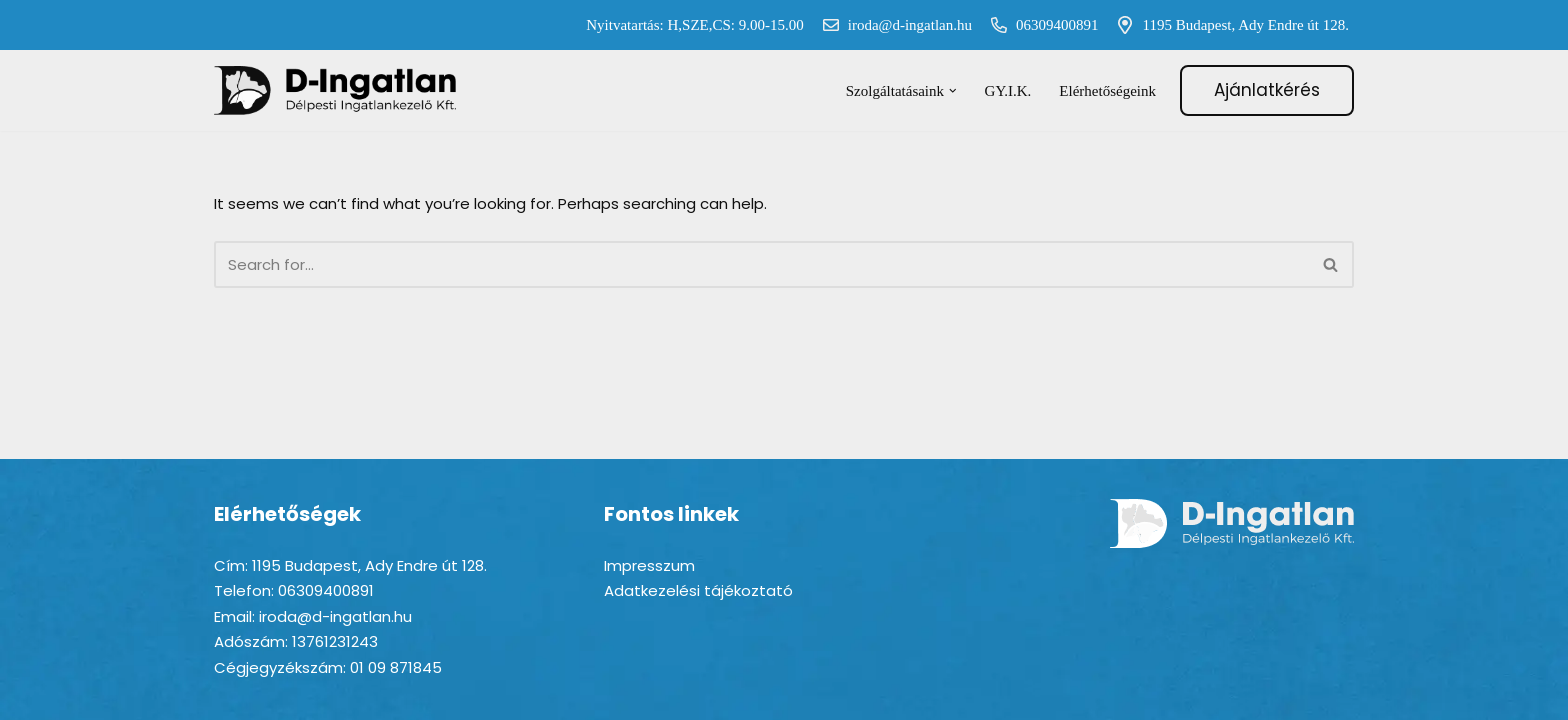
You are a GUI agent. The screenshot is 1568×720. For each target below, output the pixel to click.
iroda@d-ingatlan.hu (893, 25)
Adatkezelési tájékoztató (698, 590)
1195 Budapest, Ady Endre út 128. (1228, 25)
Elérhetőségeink (1107, 91)
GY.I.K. (1008, 91)
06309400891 (1040, 25)
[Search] (761, 264)
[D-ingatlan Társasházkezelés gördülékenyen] (336, 90)
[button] (953, 91)
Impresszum (649, 565)
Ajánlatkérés (1267, 90)
